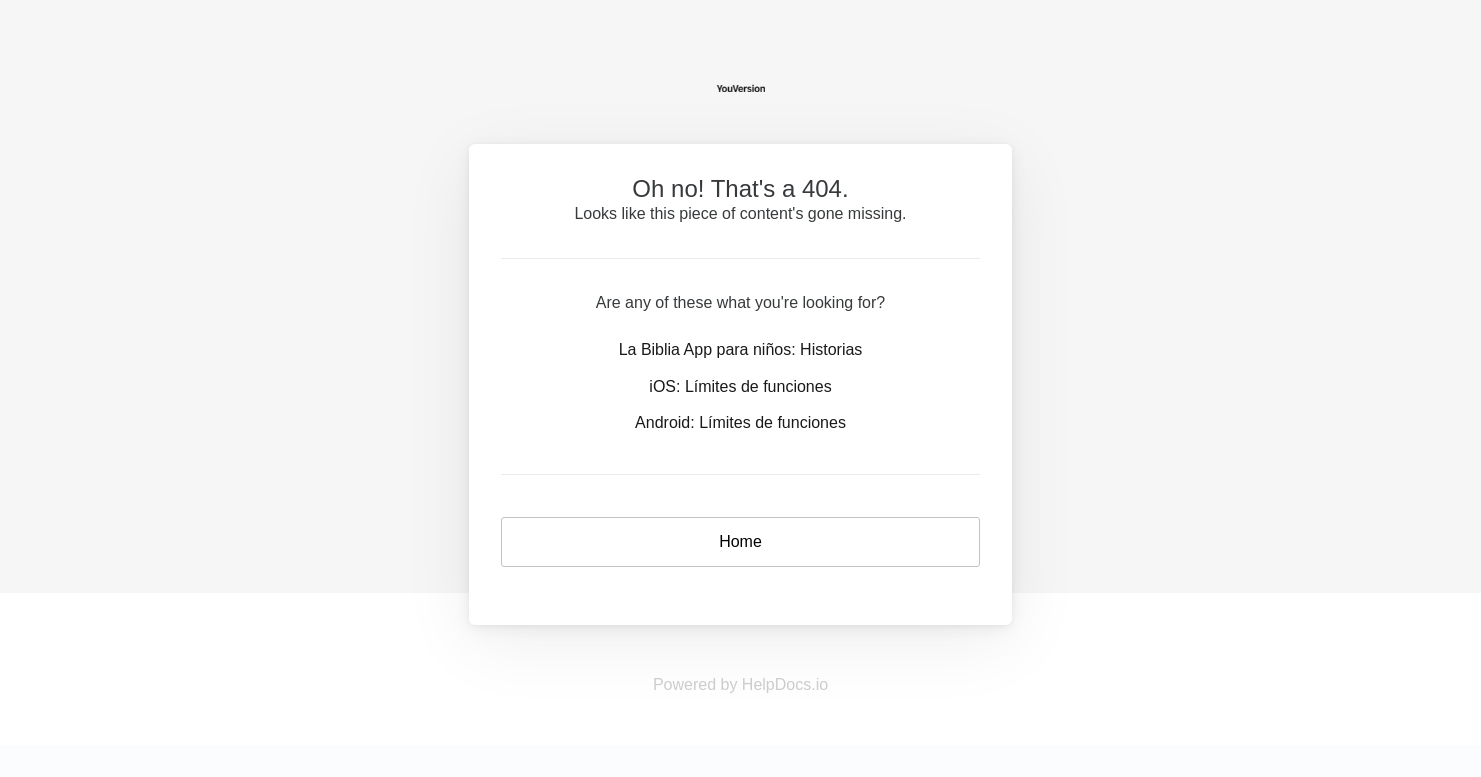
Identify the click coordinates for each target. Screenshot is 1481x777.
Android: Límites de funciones (740, 422)
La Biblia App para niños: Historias (741, 349)
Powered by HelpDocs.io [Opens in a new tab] (740, 684)
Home (740, 541)
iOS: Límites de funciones (740, 386)
